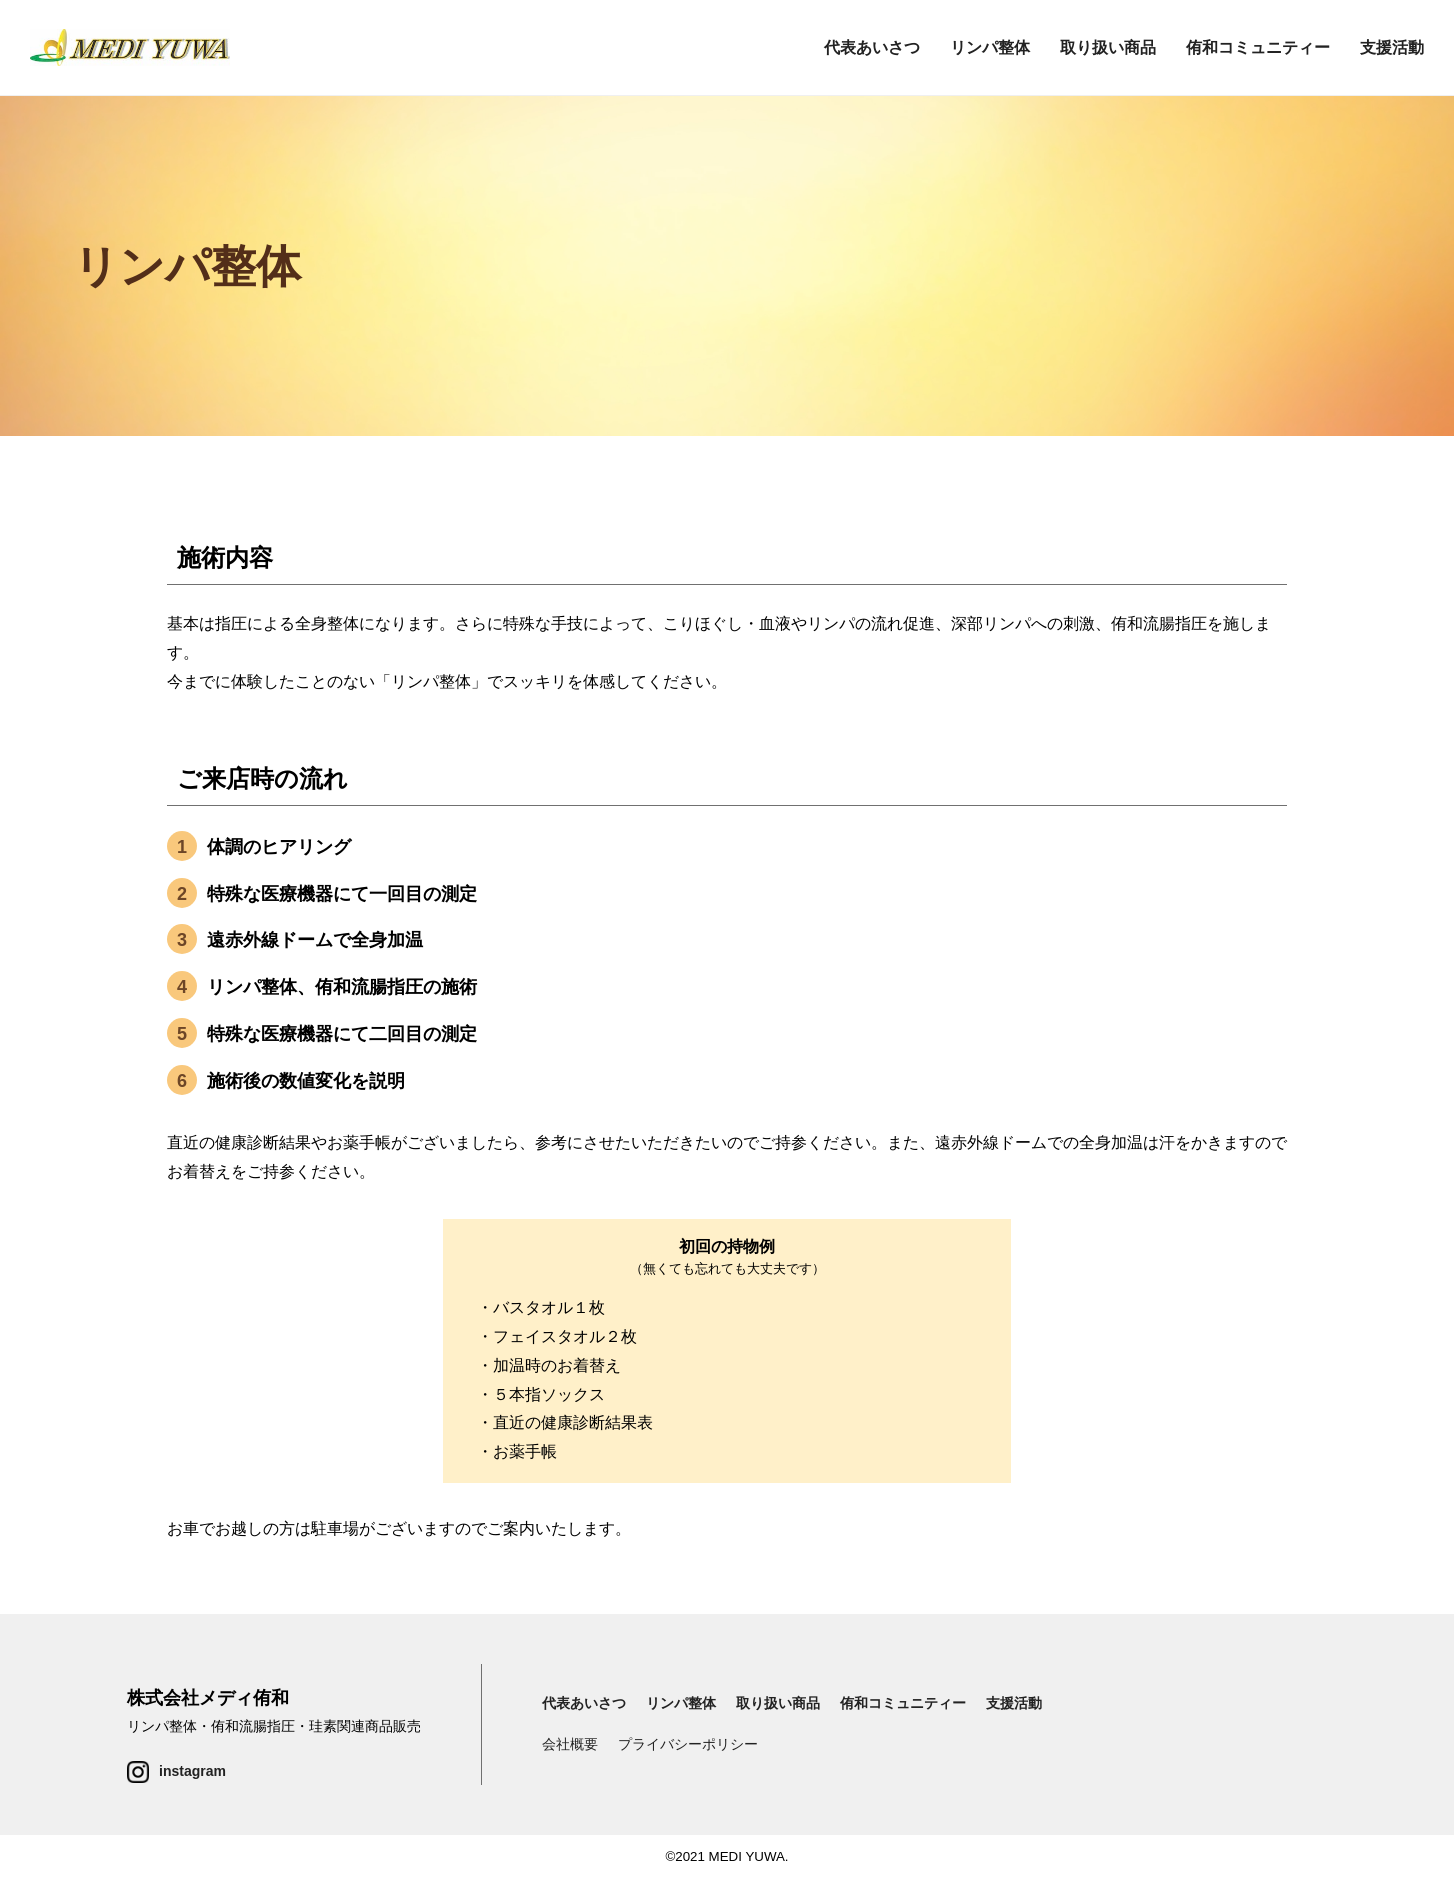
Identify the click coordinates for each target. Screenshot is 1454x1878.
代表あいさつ (872, 47)
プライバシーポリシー (688, 1744)
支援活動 (1392, 47)
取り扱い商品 (1108, 47)
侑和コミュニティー (1258, 47)
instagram (192, 1771)
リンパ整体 (990, 47)
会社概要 (570, 1744)
